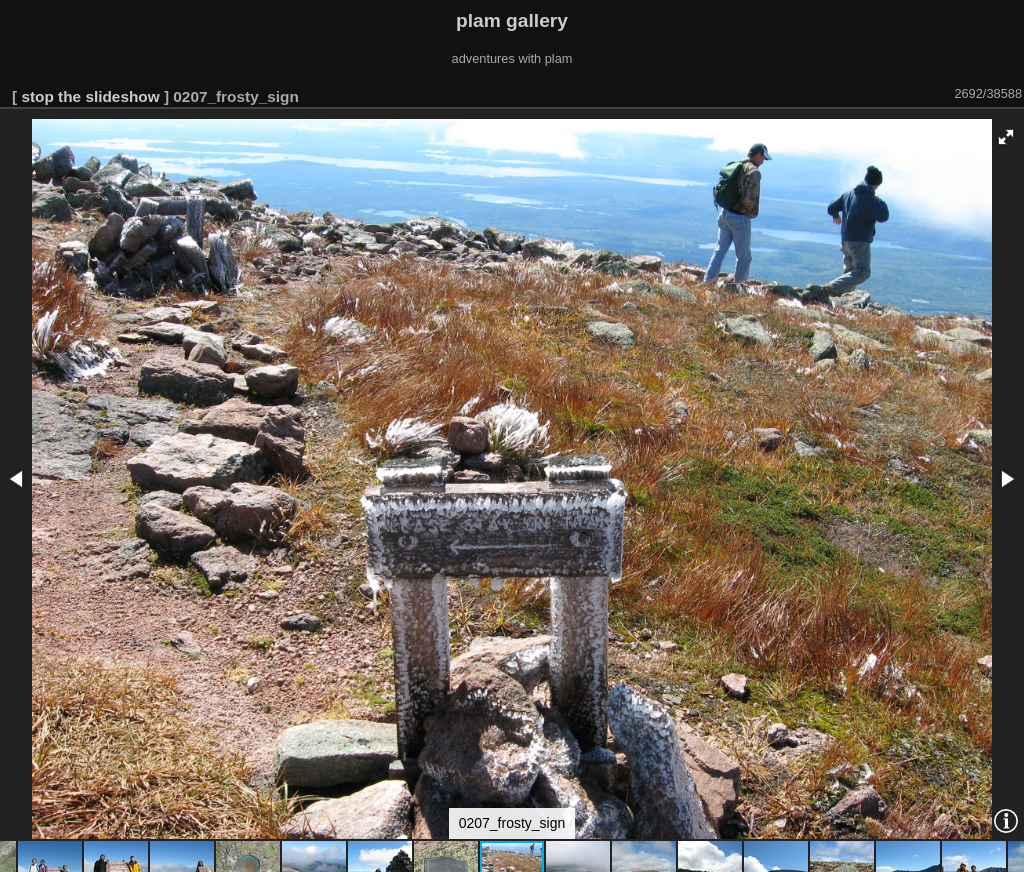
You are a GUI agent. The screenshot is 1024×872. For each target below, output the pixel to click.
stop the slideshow (90, 96)
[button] (1006, 137)
